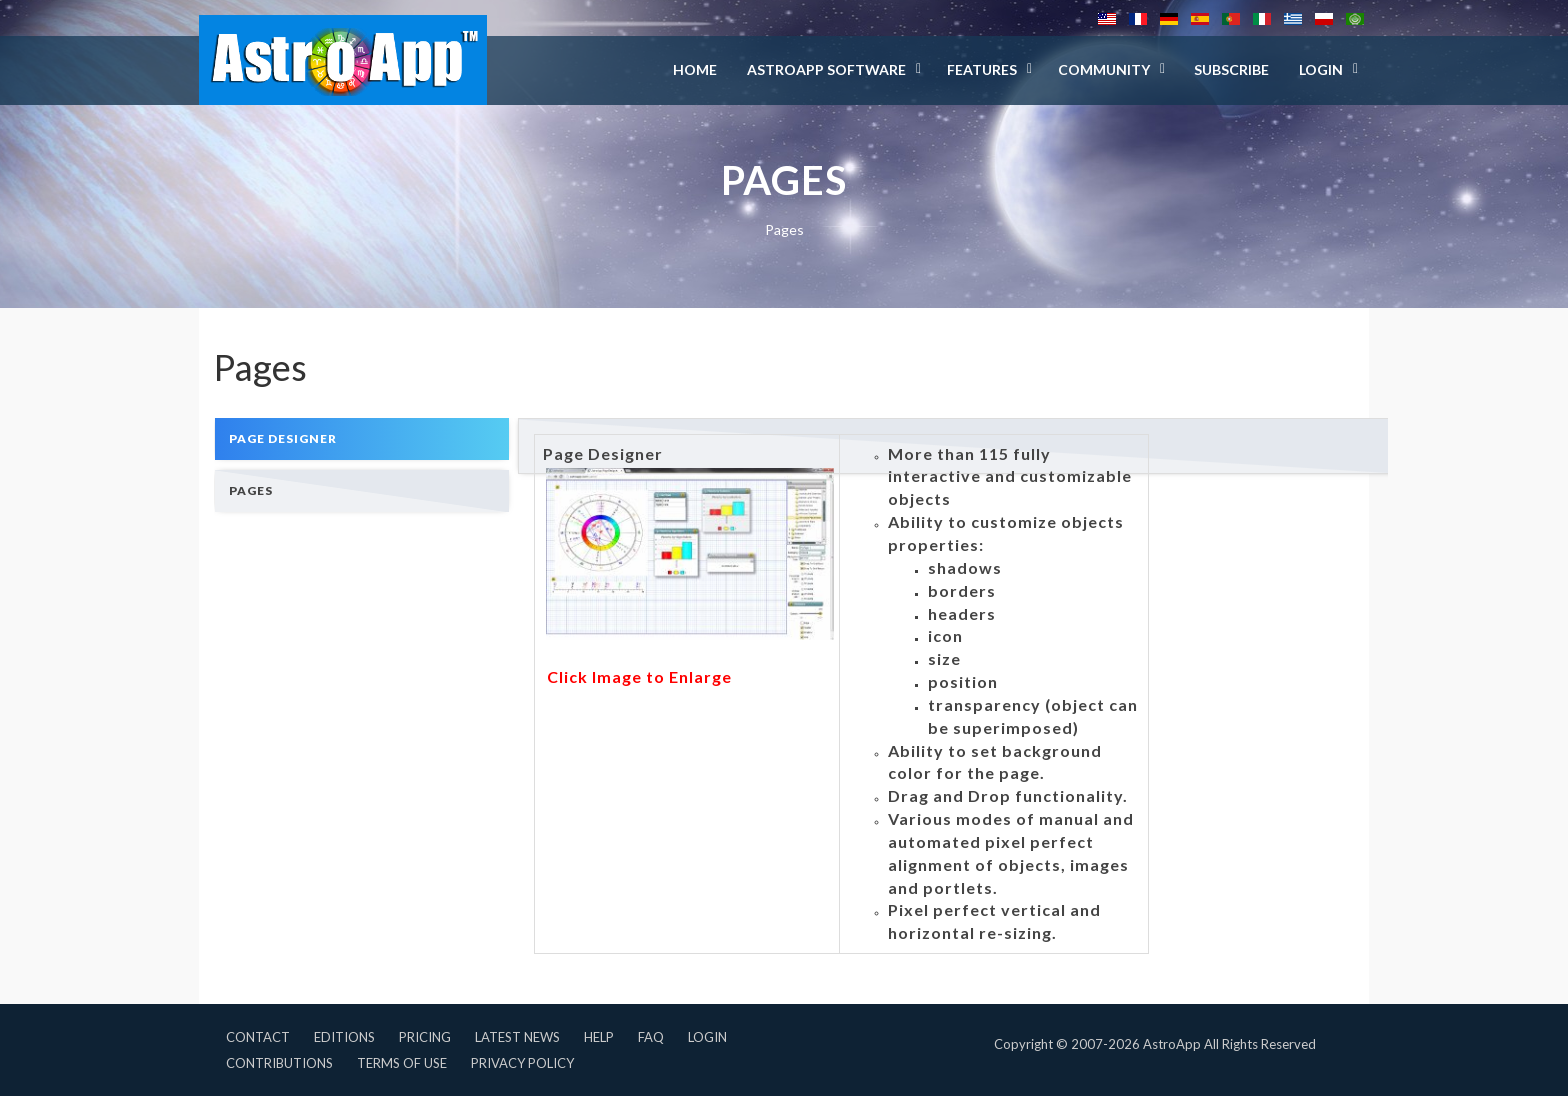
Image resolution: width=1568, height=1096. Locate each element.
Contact (258, 1037)
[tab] (362, 438)
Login (707, 1037)
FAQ (651, 1037)
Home (695, 69)
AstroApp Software (826, 69)
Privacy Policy (522, 1063)
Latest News (517, 1037)
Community (1104, 69)
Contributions (279, 1063)
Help (599, 1037)
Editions (344, 1037)
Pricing (425, 1037)
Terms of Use (402, 1063)
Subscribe (1231, 69)
